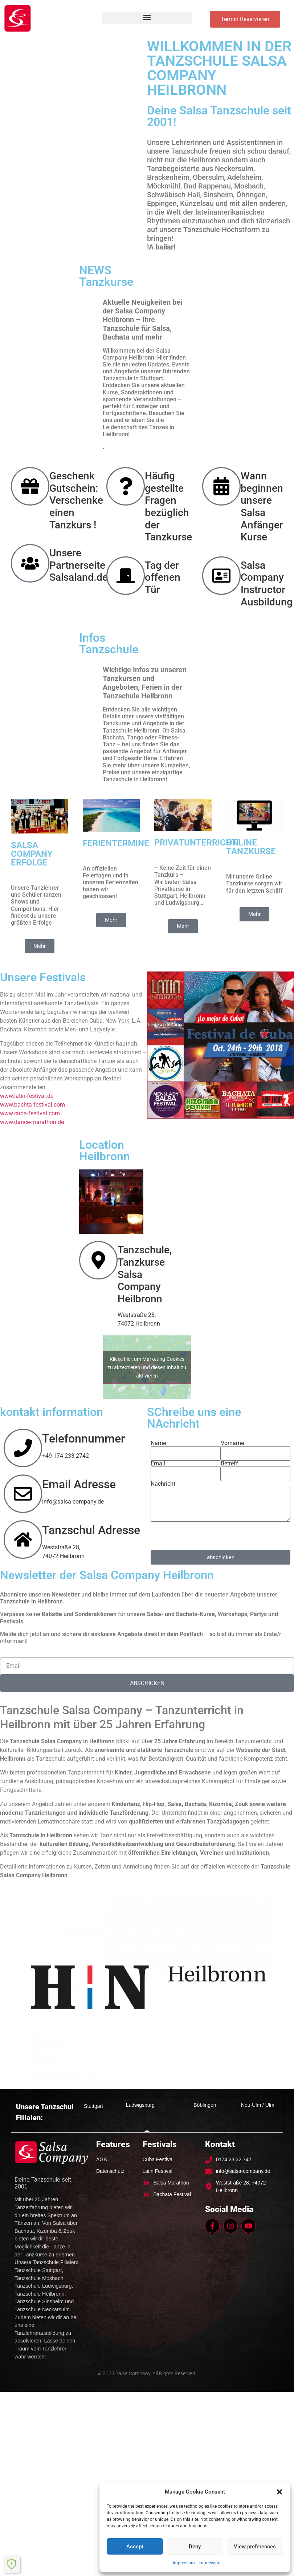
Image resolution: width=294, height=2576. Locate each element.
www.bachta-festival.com (32, 1104)
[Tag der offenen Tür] (125, 575)
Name (158, 1443)
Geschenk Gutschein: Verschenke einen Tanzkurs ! (76, 500)
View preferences (255, 2546)
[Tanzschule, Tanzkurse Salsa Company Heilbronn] (98, 1260)
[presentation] (206, 1536)
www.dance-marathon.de (32, 1122)
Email (158, 1464)
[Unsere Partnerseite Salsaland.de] (30, 563)
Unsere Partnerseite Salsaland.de (78, 565)
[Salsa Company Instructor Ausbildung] (221, 575)
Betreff (229, 1464)
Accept (134, 2546)
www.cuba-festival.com (30, 1113)
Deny (195, 2546)
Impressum (184, 2562)
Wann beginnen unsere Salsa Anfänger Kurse (262, 506)
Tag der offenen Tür (162, 577)
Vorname (232, 1443)
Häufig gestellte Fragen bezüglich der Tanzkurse (168, 506)
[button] (279, 2491)
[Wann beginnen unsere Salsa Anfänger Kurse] (221, 486)
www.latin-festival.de (26, 1095)
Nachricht (163, 1484)
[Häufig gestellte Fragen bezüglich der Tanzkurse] (125, 486)
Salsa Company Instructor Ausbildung (267, 583)
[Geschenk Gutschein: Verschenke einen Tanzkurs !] (30, 486)
